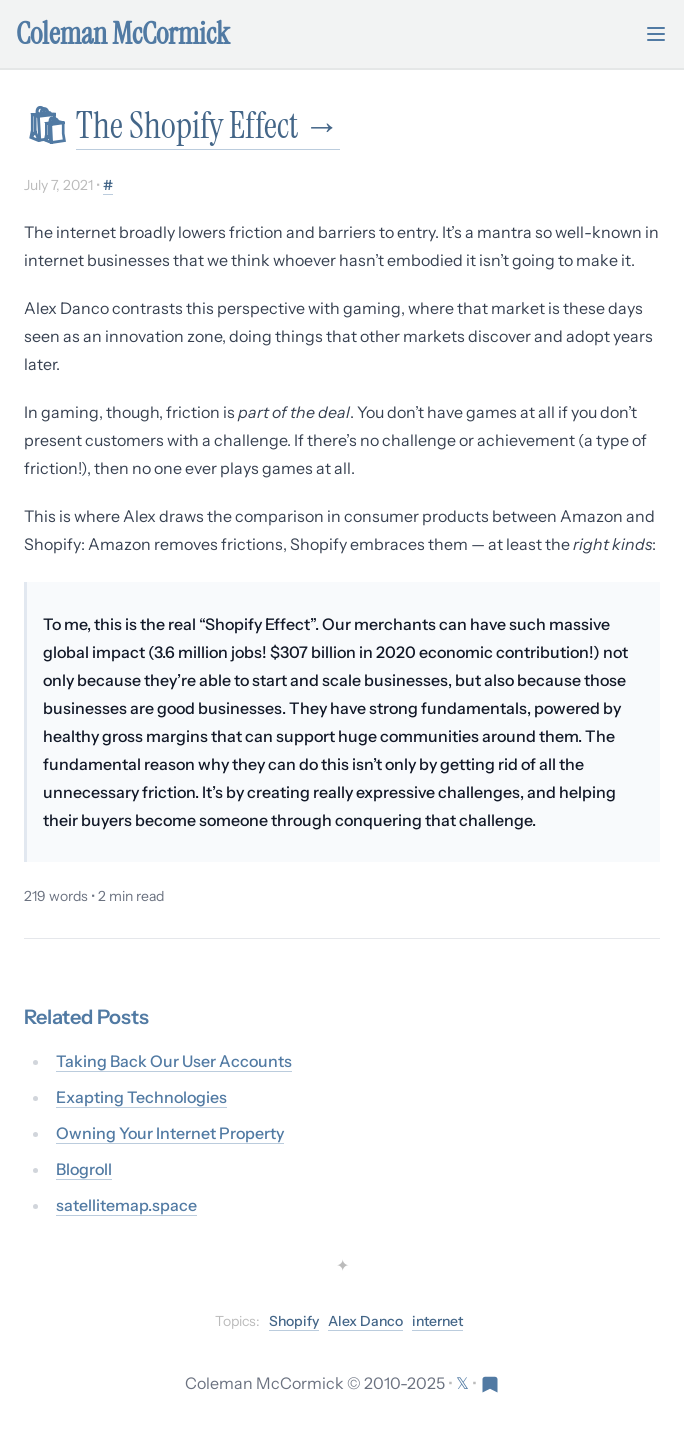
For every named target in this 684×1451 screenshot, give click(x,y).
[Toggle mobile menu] (656, 34)
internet (437, 1321)
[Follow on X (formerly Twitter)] (464, 1383)
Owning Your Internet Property (170, 1133)
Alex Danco (365, 1321)
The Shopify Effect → (208, 125)
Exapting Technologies (141, 1097)
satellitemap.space (126, 1205)
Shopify (294, 1321)
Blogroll (84, 1169)
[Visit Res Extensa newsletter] (490, 1383)
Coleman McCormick (123, 34)
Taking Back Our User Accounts (174, 1061)
